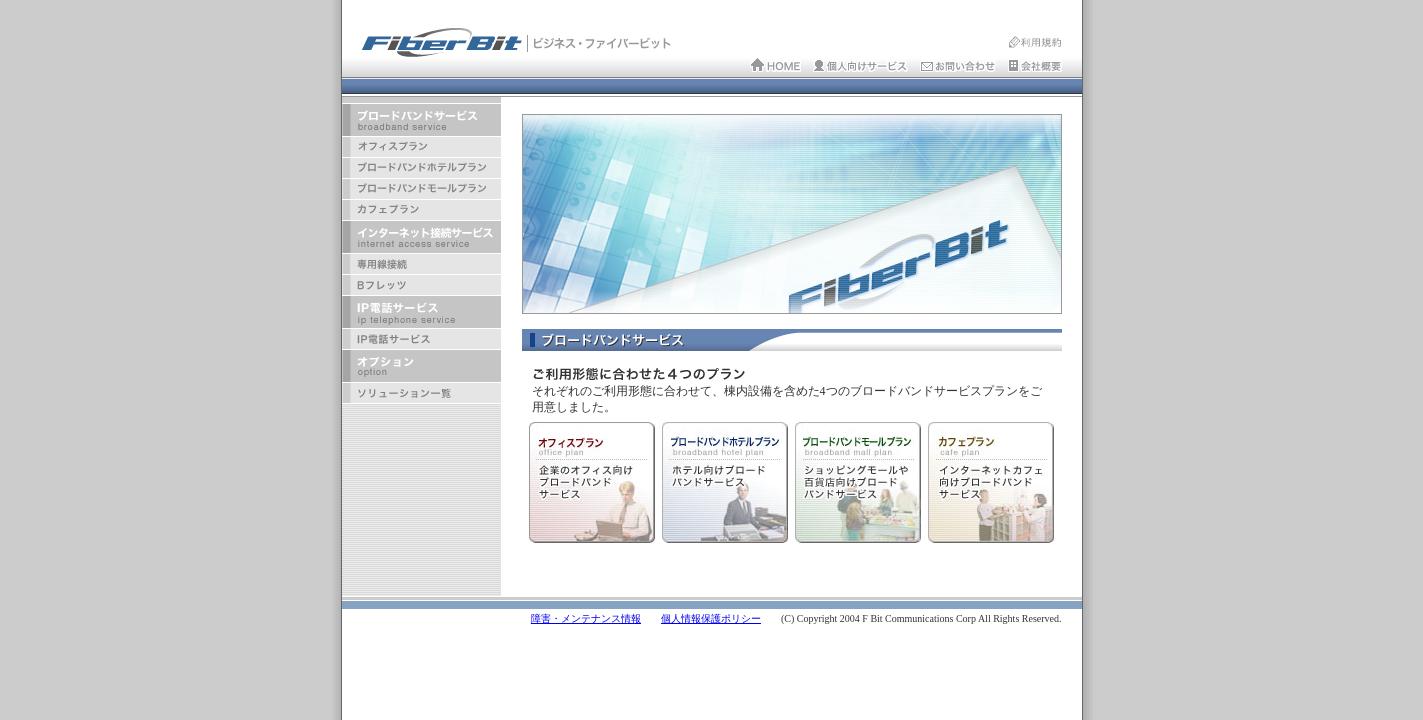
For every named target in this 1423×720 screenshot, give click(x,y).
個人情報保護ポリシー (711, 618)
